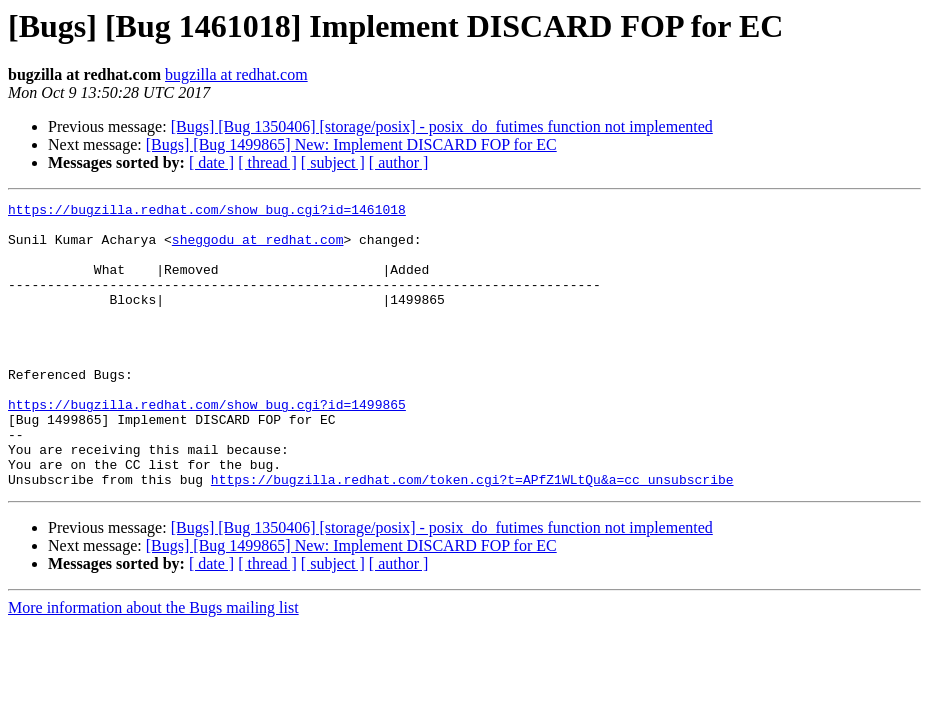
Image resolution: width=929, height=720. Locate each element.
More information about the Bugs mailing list (153, 664)
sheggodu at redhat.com (258, 248)
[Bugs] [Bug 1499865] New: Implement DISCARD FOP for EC (351, 144)
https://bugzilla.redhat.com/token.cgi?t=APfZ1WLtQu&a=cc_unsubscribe (472, 536)
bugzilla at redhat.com (236, 74)
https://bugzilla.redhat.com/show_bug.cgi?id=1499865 (207, 446)
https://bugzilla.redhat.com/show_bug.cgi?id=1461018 (207, 212)
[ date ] (211, 162)
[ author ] (399, 162)
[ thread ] (267, 162)
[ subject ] (333, 162)
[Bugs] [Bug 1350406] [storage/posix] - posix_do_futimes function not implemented (442, 126)
